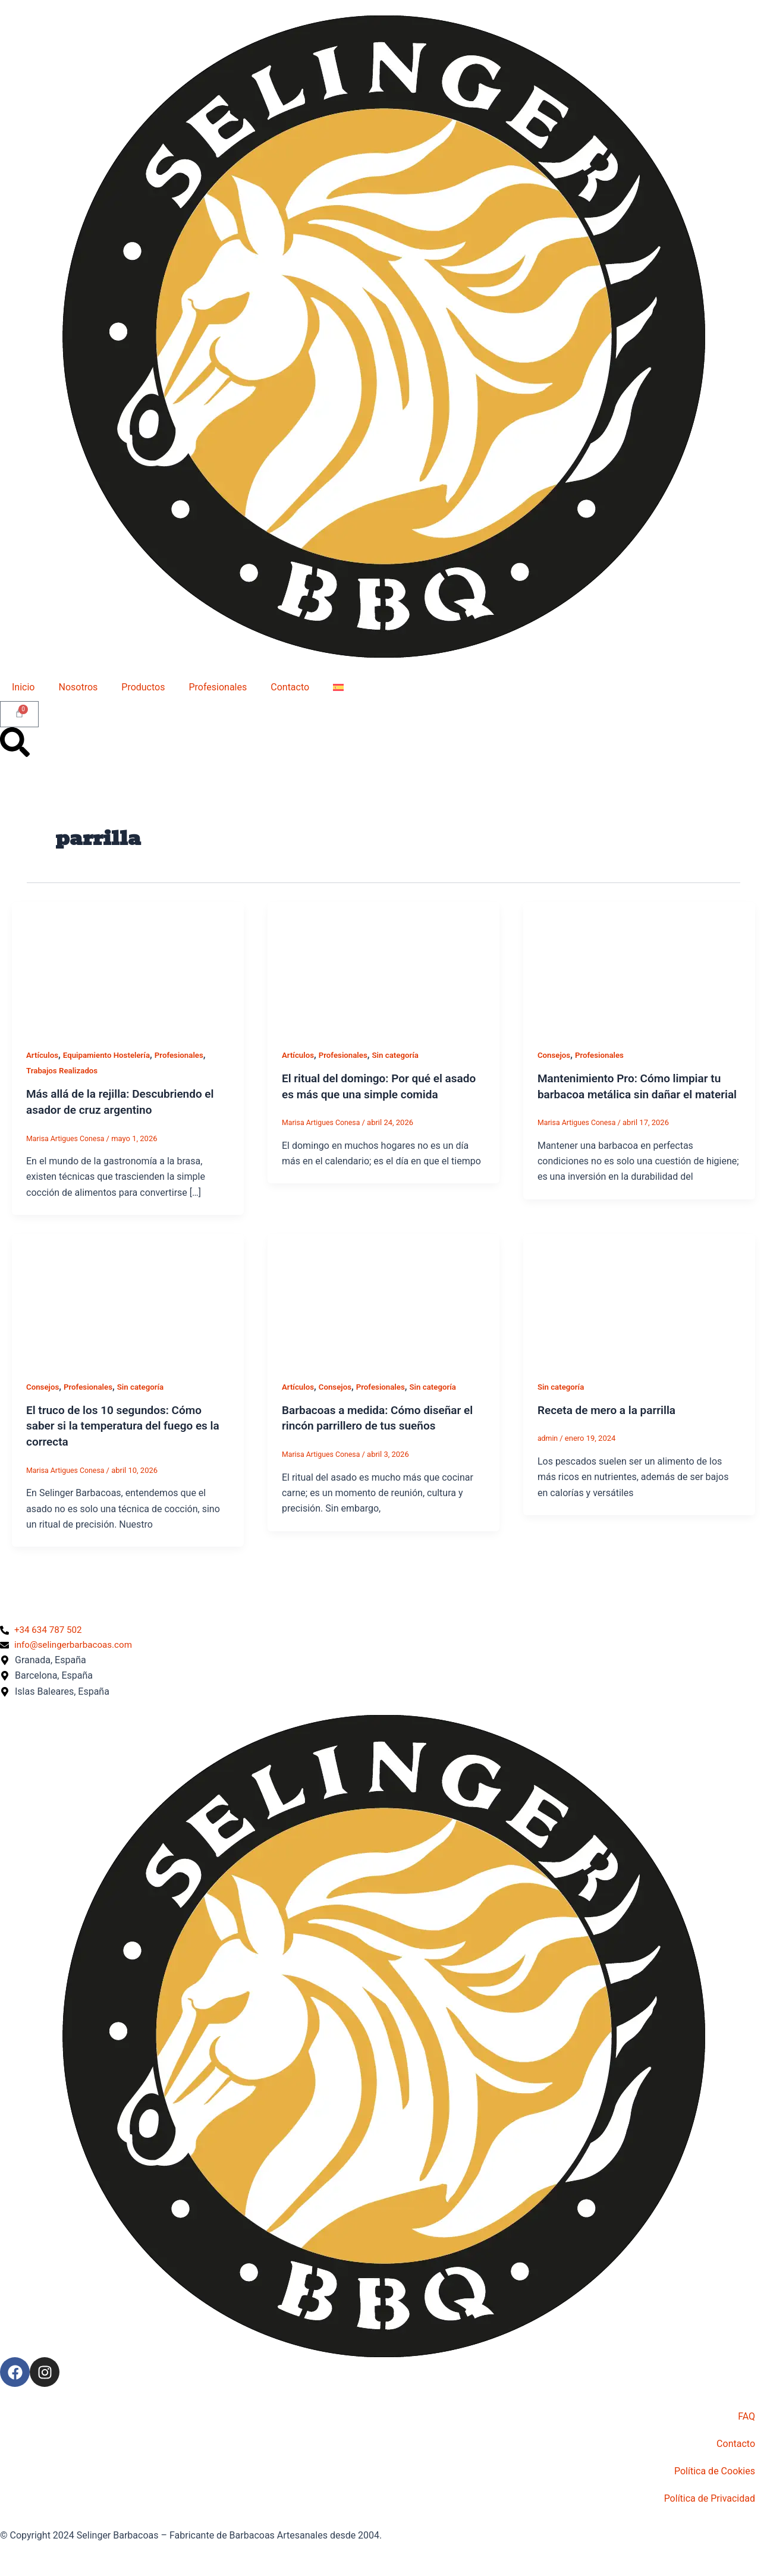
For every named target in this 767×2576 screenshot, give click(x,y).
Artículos (43, 1055)
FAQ (746, 2416)
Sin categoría (401, 1055)
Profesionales (217, 687)
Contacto (290, 687)
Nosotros (78, 687)
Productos (143, 687)
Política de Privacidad (709, 2498)
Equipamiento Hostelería (110, 1055)
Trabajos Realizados (64, 1070)
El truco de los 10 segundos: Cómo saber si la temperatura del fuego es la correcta (121, 1424)
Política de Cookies (714, 2471)
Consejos (554, 1055)
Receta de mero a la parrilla (610, 1409)
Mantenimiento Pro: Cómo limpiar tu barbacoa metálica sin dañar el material (634, 1093)
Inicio (23, 687)
